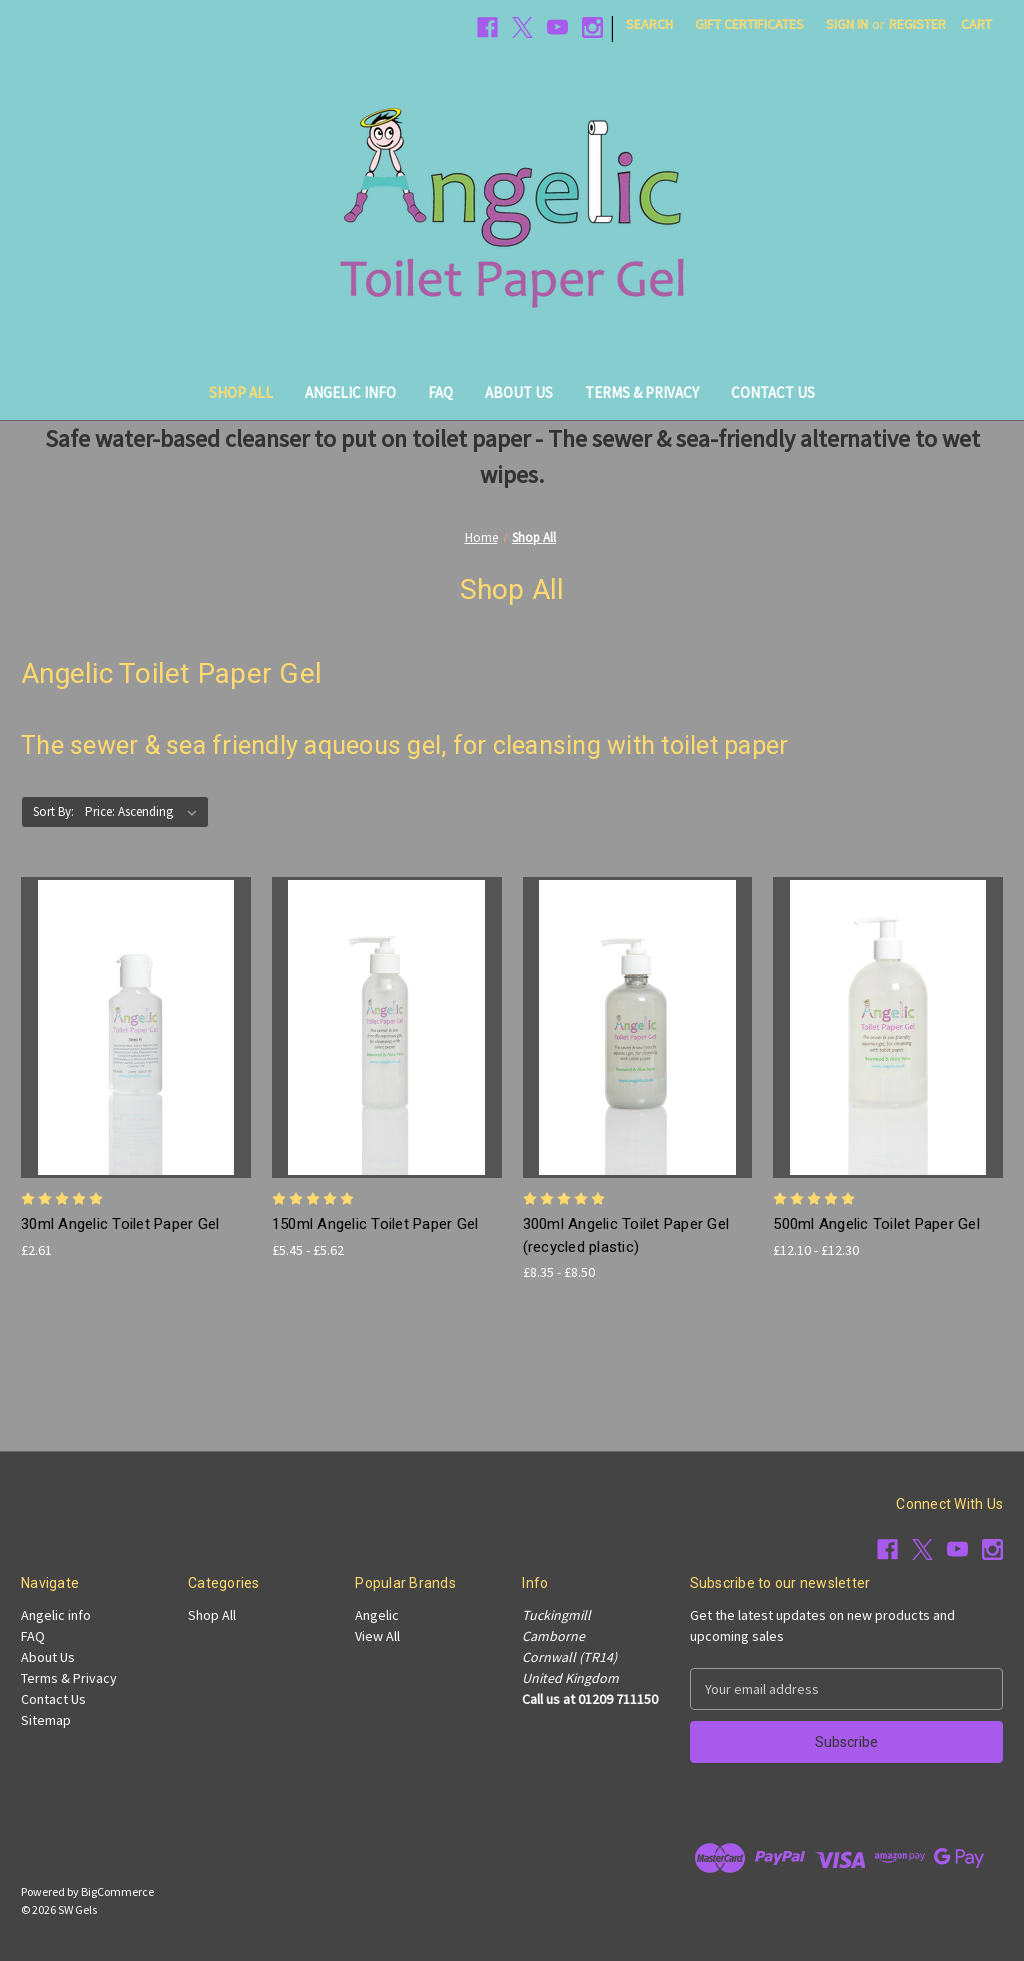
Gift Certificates (749, 24)
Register (917, 24)
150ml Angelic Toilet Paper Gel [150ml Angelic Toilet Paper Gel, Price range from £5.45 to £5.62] (375, 1224)
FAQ (440, 392)
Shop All (241, 392)
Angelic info (350, 392)
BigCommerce (117, 1891)
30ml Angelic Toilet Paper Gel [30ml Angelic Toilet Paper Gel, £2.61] (120, 1224)
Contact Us (773, 392)
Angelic (377, 1615)
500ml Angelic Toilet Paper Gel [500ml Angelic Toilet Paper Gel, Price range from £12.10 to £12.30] (876, 1224)
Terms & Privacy (642, 392)
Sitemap (46, 1720)
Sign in (847, 24)
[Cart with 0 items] (976, 24)
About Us (519, 392)
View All (377, 1636)
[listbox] (145, 812)
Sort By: (53, 811)
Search (649, 24)
